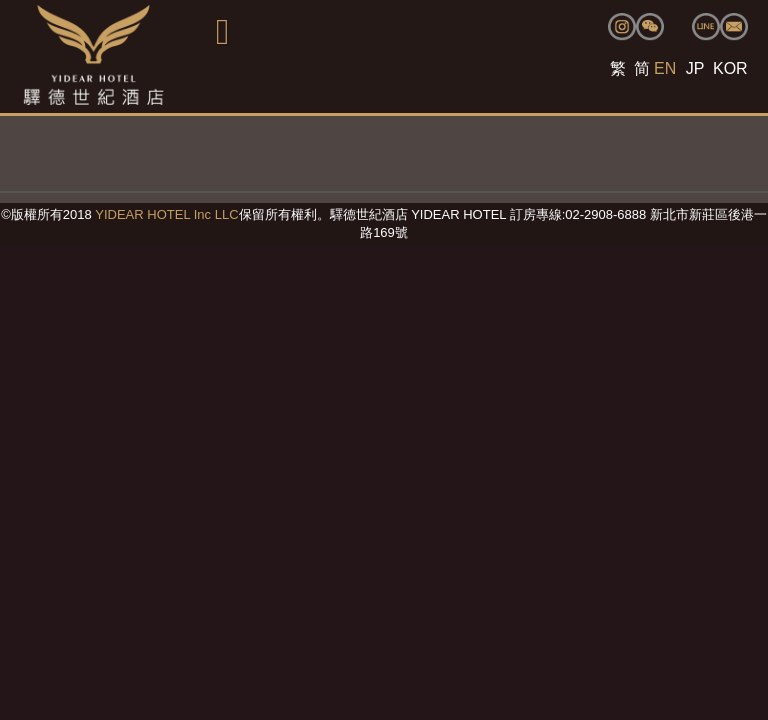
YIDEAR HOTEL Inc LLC (166, 214)
